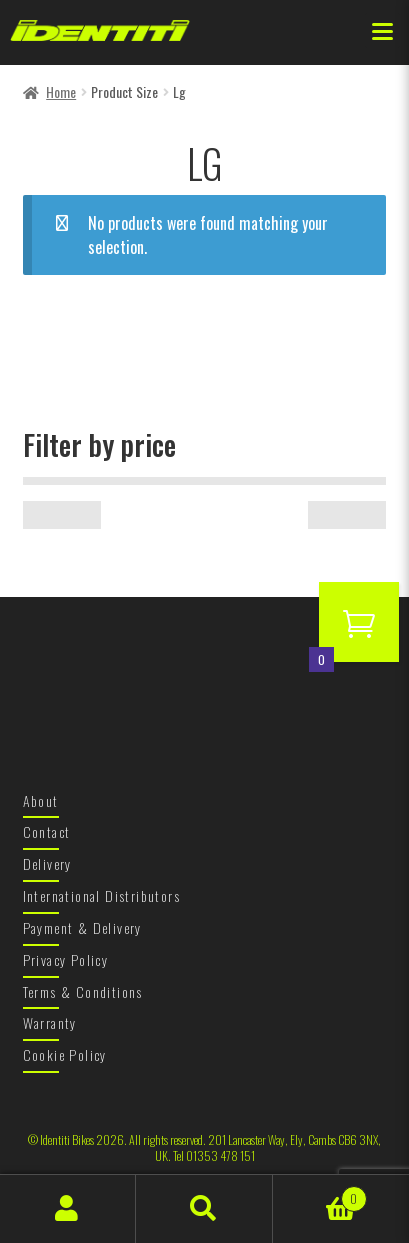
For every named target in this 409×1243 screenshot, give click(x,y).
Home (61, 91)
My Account (68, 1209)
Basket (320, 1193)
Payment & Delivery (82, 927)
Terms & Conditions (83, 991)
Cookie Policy (65, 1054)
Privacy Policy (66, 959)
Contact (47, 831)
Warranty (50, 1022)
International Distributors (101, 895)
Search (204, 1209)
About (41, 800)
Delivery (47, 863)
